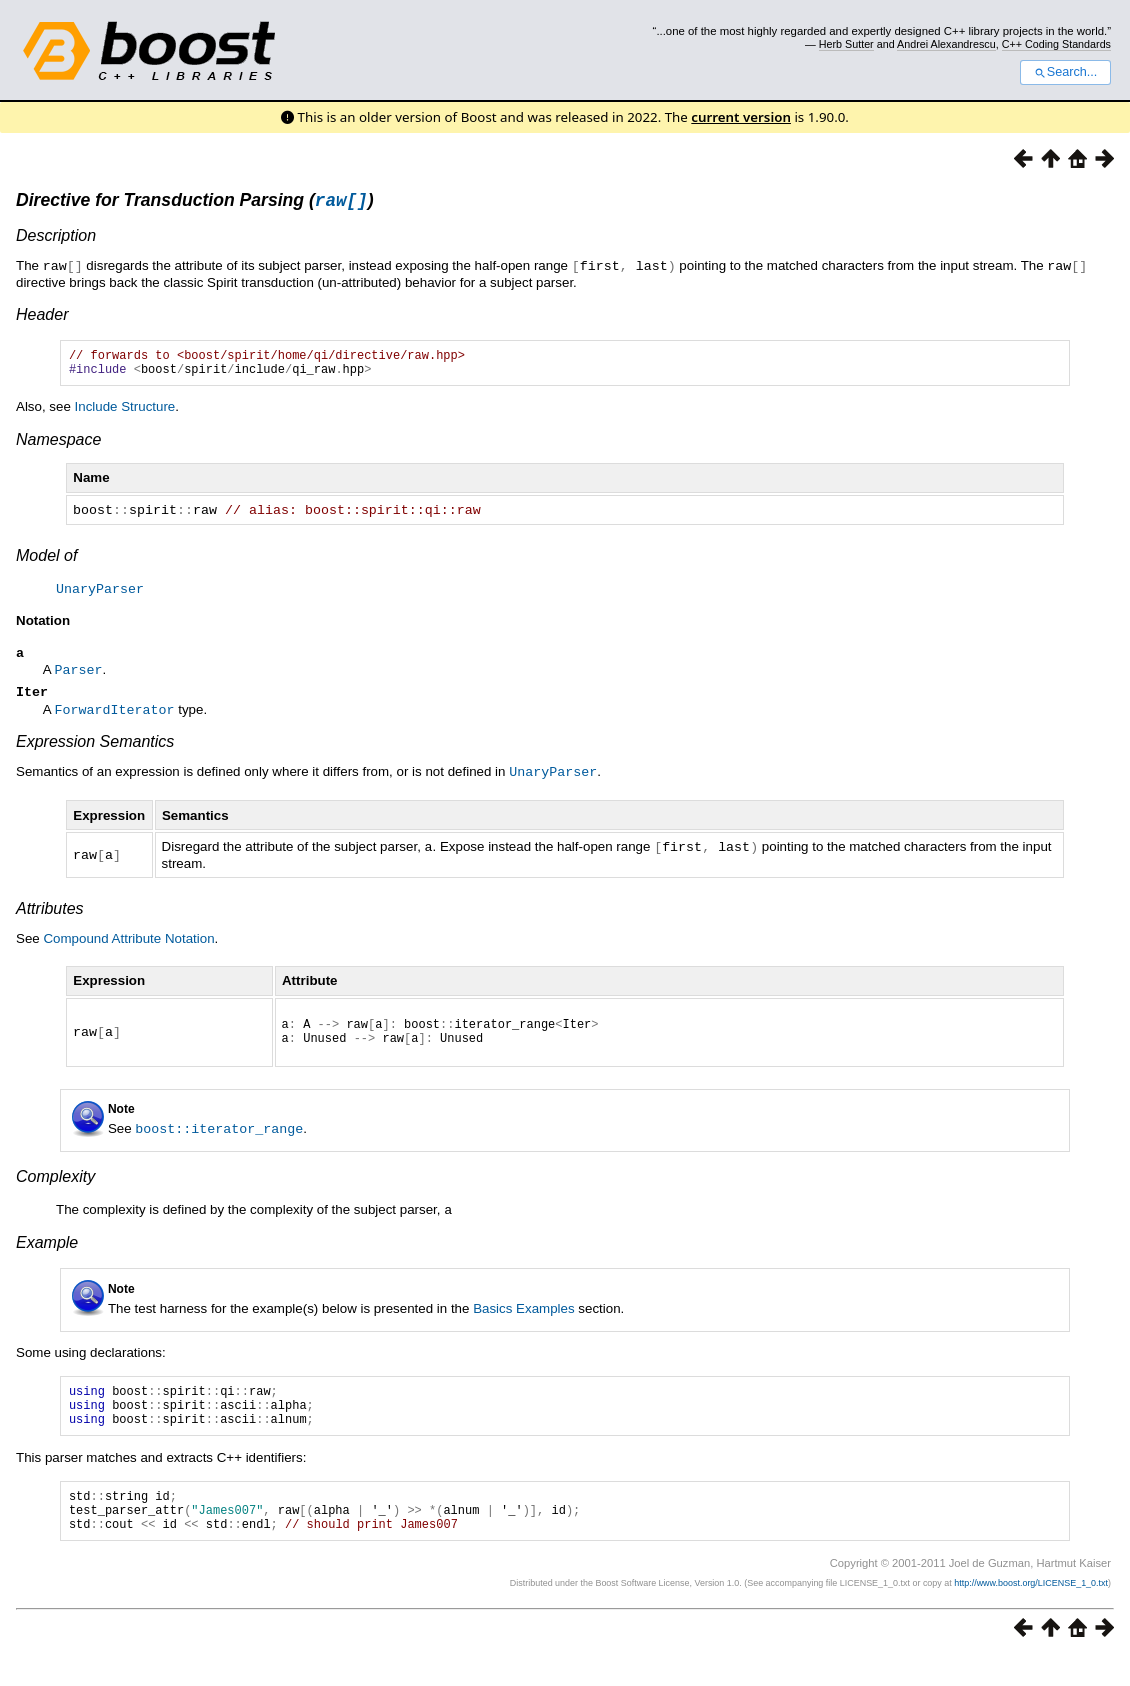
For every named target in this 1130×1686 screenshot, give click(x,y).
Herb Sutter (846, 44)
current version (741, 117)
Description (56, 238)
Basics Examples (523, 1319)
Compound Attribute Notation (128, 944)
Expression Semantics (95, 749)
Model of (46, 562)
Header (42, 316)
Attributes (50, 914)
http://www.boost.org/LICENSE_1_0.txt (1031, 1612)
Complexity (55, 1188)
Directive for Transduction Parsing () (195, 203)
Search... (1065, 72)
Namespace (58, 447)
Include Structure (125, 414)
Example (47, 1253)
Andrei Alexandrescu (946, 44)
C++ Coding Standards (1056, 44)
